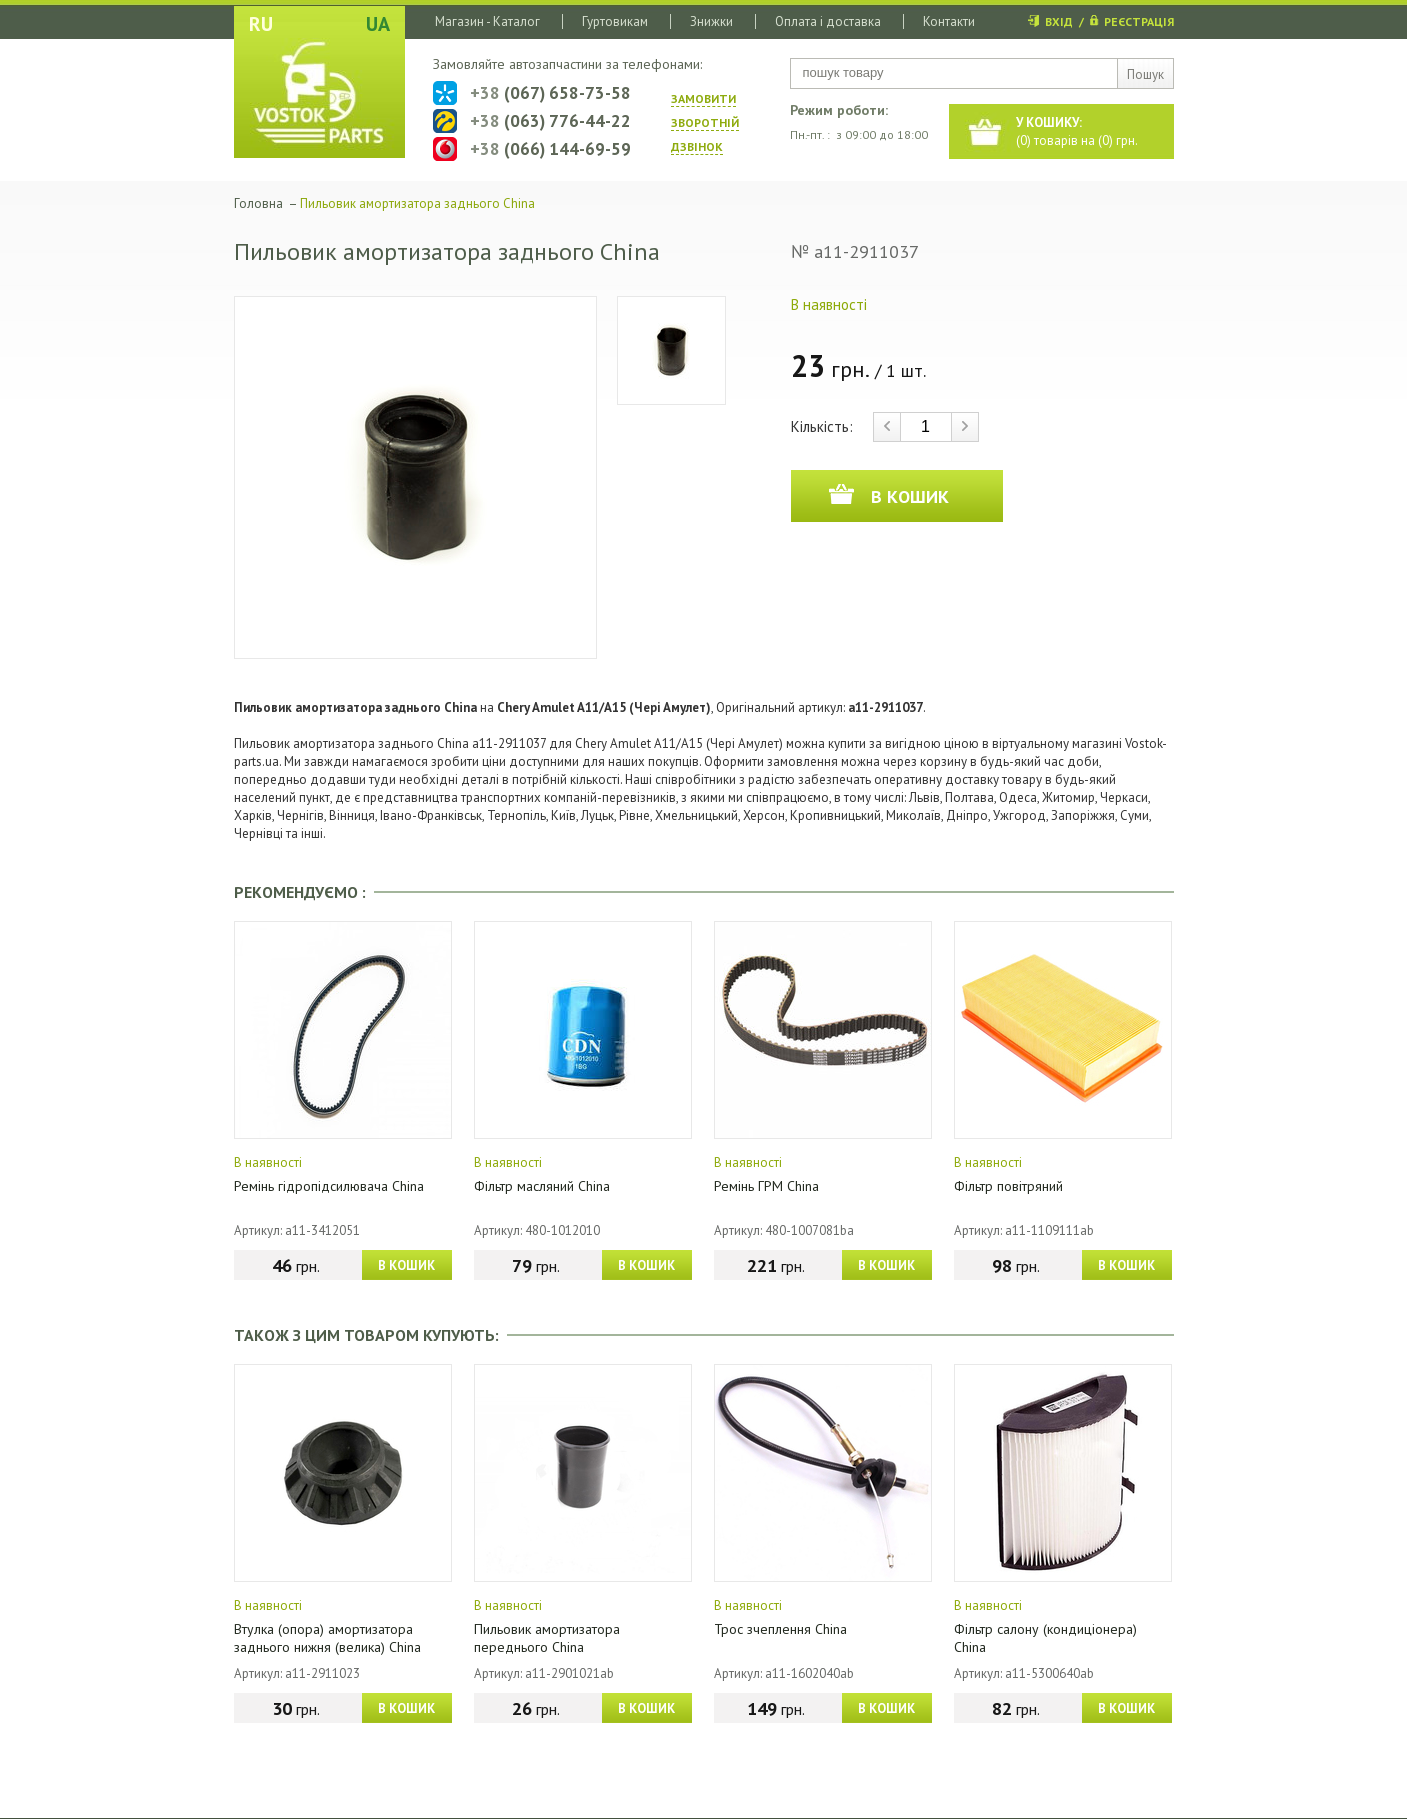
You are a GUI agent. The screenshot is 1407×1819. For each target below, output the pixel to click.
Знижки (711, 21)
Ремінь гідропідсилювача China (329, 1186)
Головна (258, 203)
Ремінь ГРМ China (766, 1186)
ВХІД (1059, 21)
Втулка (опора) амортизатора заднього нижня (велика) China (327, 1638)
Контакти (949, 21)
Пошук (1145, 74)
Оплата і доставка (828, 21)
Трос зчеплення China (780, 1629)
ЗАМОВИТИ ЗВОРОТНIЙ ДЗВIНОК (705, 122)
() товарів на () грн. (1077, 131)
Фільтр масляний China (542, 1186)
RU (261, 24)
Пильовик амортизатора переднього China (547, 1638)
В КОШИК (406, 1265)
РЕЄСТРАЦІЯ (1139, 21)
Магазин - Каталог (487, 21)
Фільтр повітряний (1008, 1186)
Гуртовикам (615, 21)
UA (378, 24)
